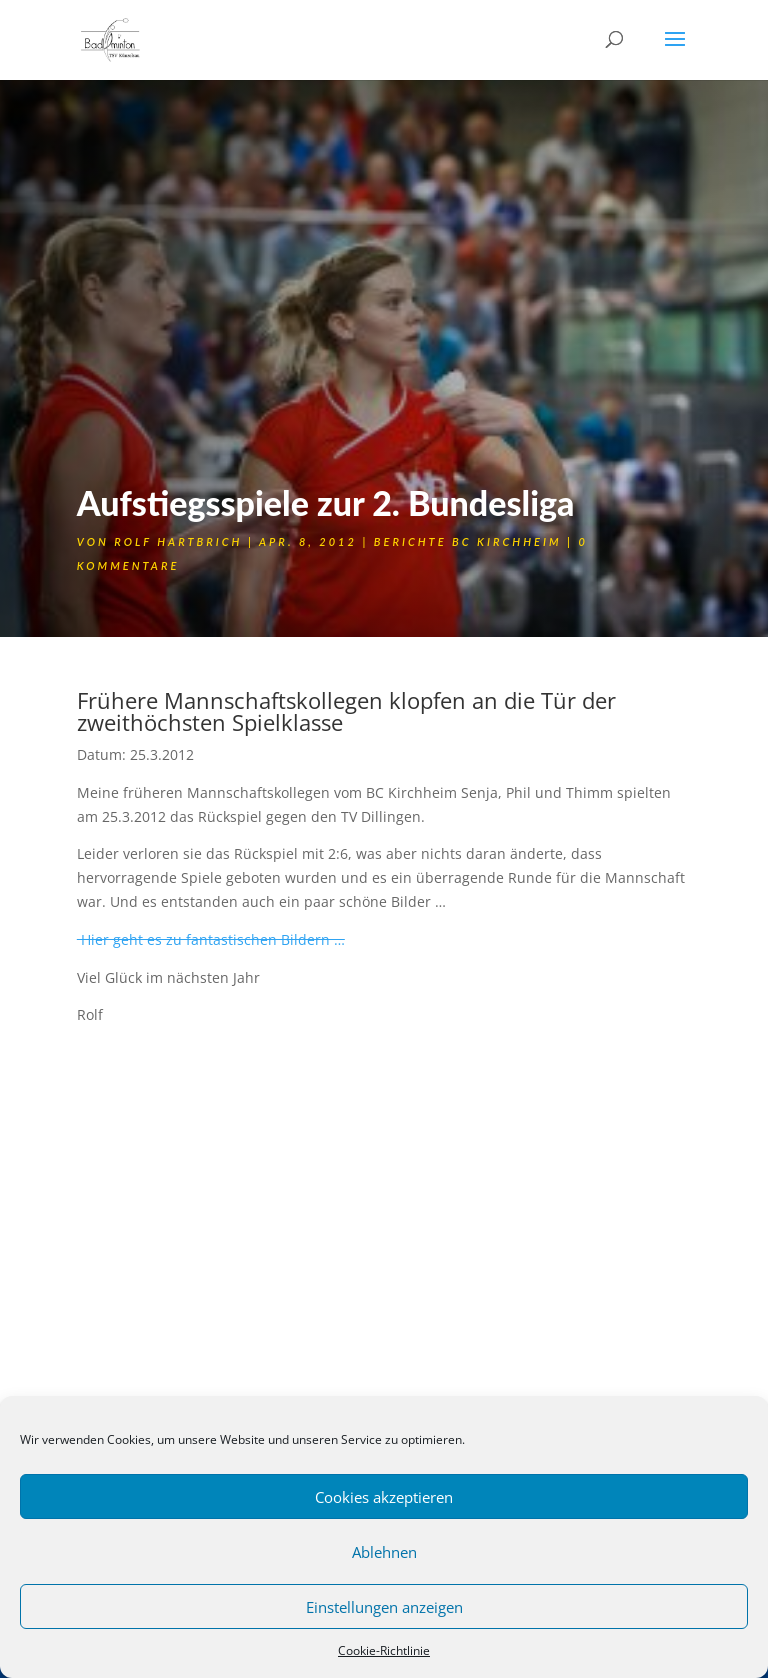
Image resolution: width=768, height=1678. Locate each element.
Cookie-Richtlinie (384, 1650)
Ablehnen (384, 1552)
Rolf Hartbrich (178, 541)
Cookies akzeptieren (384, 1497)
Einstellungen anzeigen (384, 1607)
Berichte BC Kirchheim (468, 541)
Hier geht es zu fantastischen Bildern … (211, 939)
